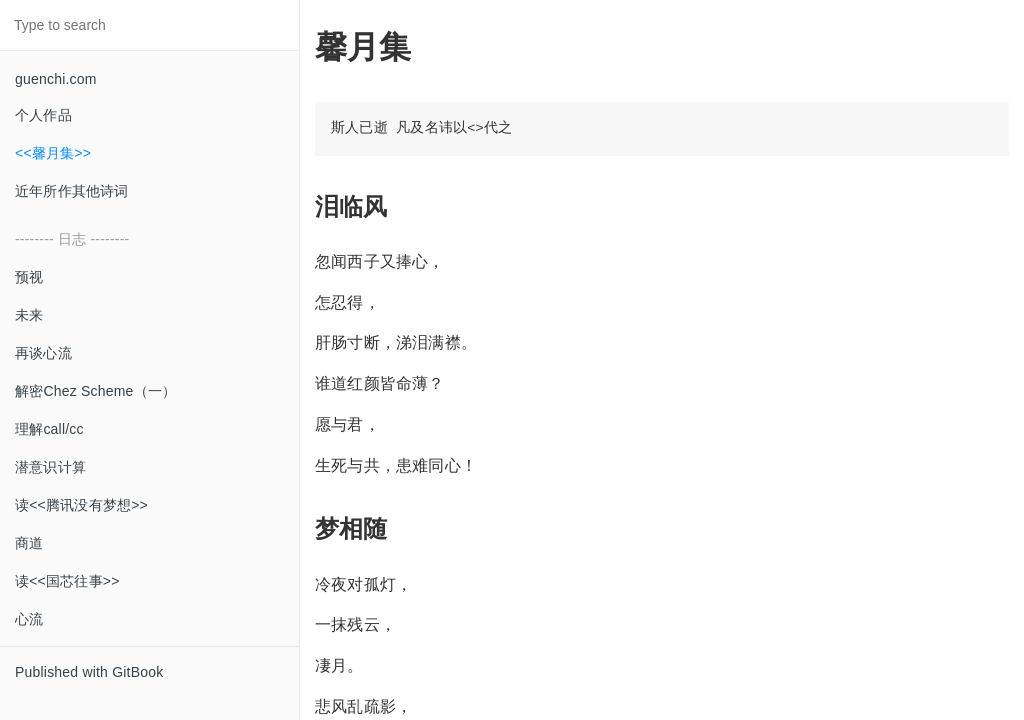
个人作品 (43, 115)
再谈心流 (43, 353)
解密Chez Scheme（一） (95, 391)
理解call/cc (49, 429)
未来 (29, 315)
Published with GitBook (89, 672)
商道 (29, 543)
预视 (29, 277)
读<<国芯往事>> (67, 581)
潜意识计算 (50, 467)
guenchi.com (56, 79)
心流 (29, 619)
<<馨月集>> (53, 153)
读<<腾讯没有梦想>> (81, 505)
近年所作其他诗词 (72, 191)
